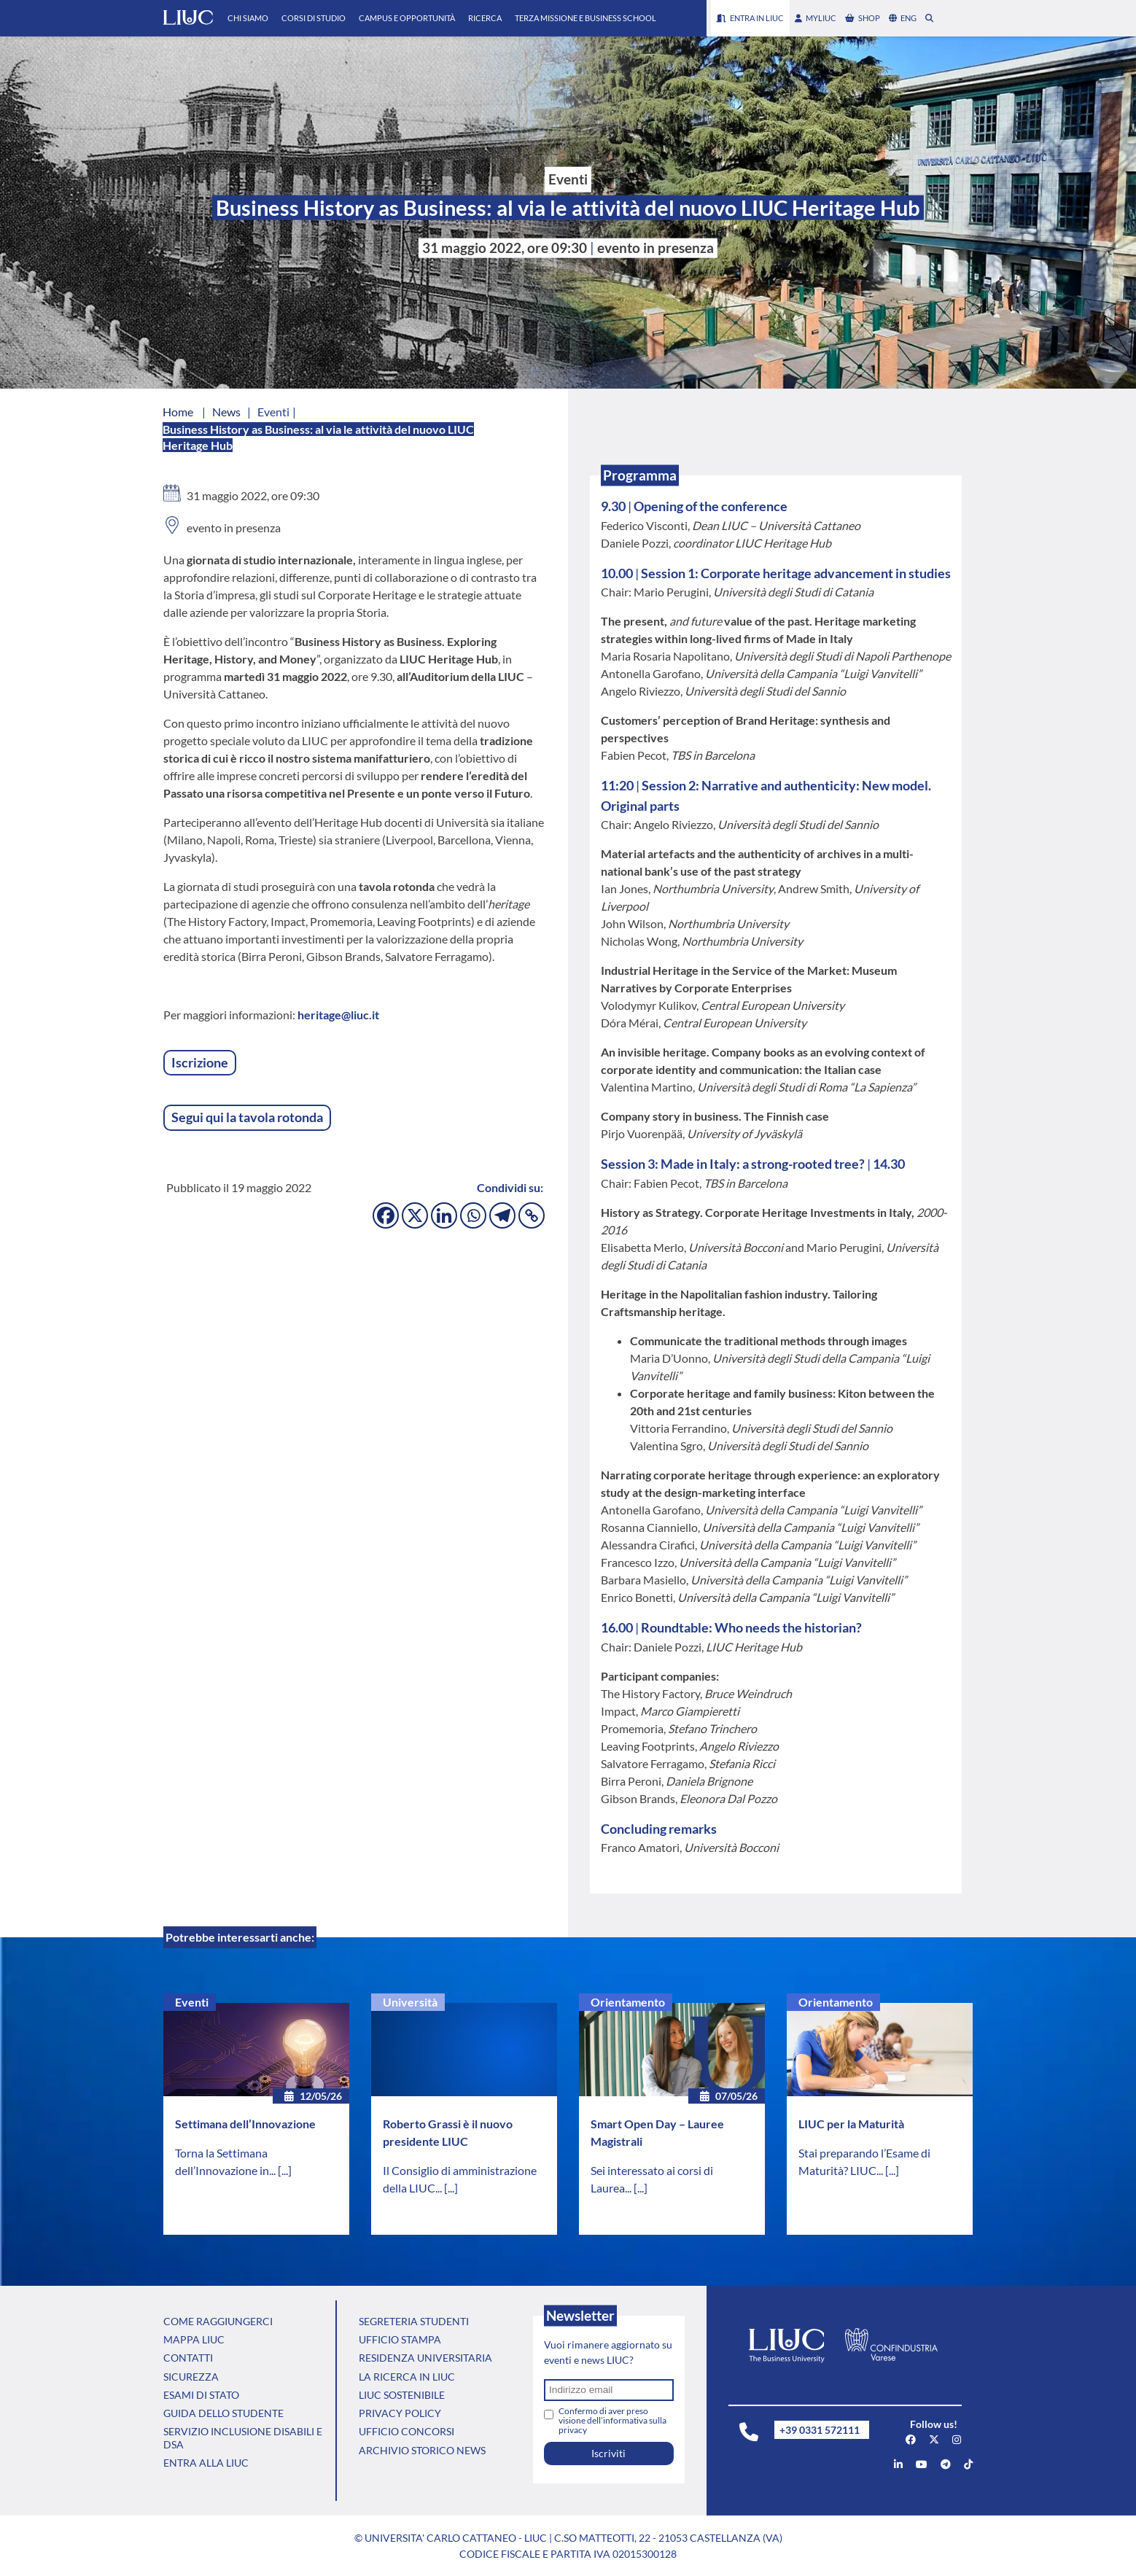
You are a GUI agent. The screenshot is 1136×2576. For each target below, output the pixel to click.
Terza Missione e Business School (585, 18)
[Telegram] (502, 1215)
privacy (573, 2430)
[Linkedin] (444, 1215)
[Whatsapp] (473, 1215)
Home (178, 412)
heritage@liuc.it (338, 1015)
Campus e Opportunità (407, 18)
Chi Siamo (247, 18)
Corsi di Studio (313, 18)
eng (903, 18)
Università (410, 2002)
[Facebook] (386, 1215)
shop (862, 18)
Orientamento (628, 2002)
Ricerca (485, 18)
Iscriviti (608, 2453)
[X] (415, 1215)
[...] (285, 2170)
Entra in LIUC (750, 18)
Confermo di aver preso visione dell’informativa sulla (612, 2420)
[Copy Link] (531, 1215)
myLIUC (815, 18)
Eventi (192, 2002)
